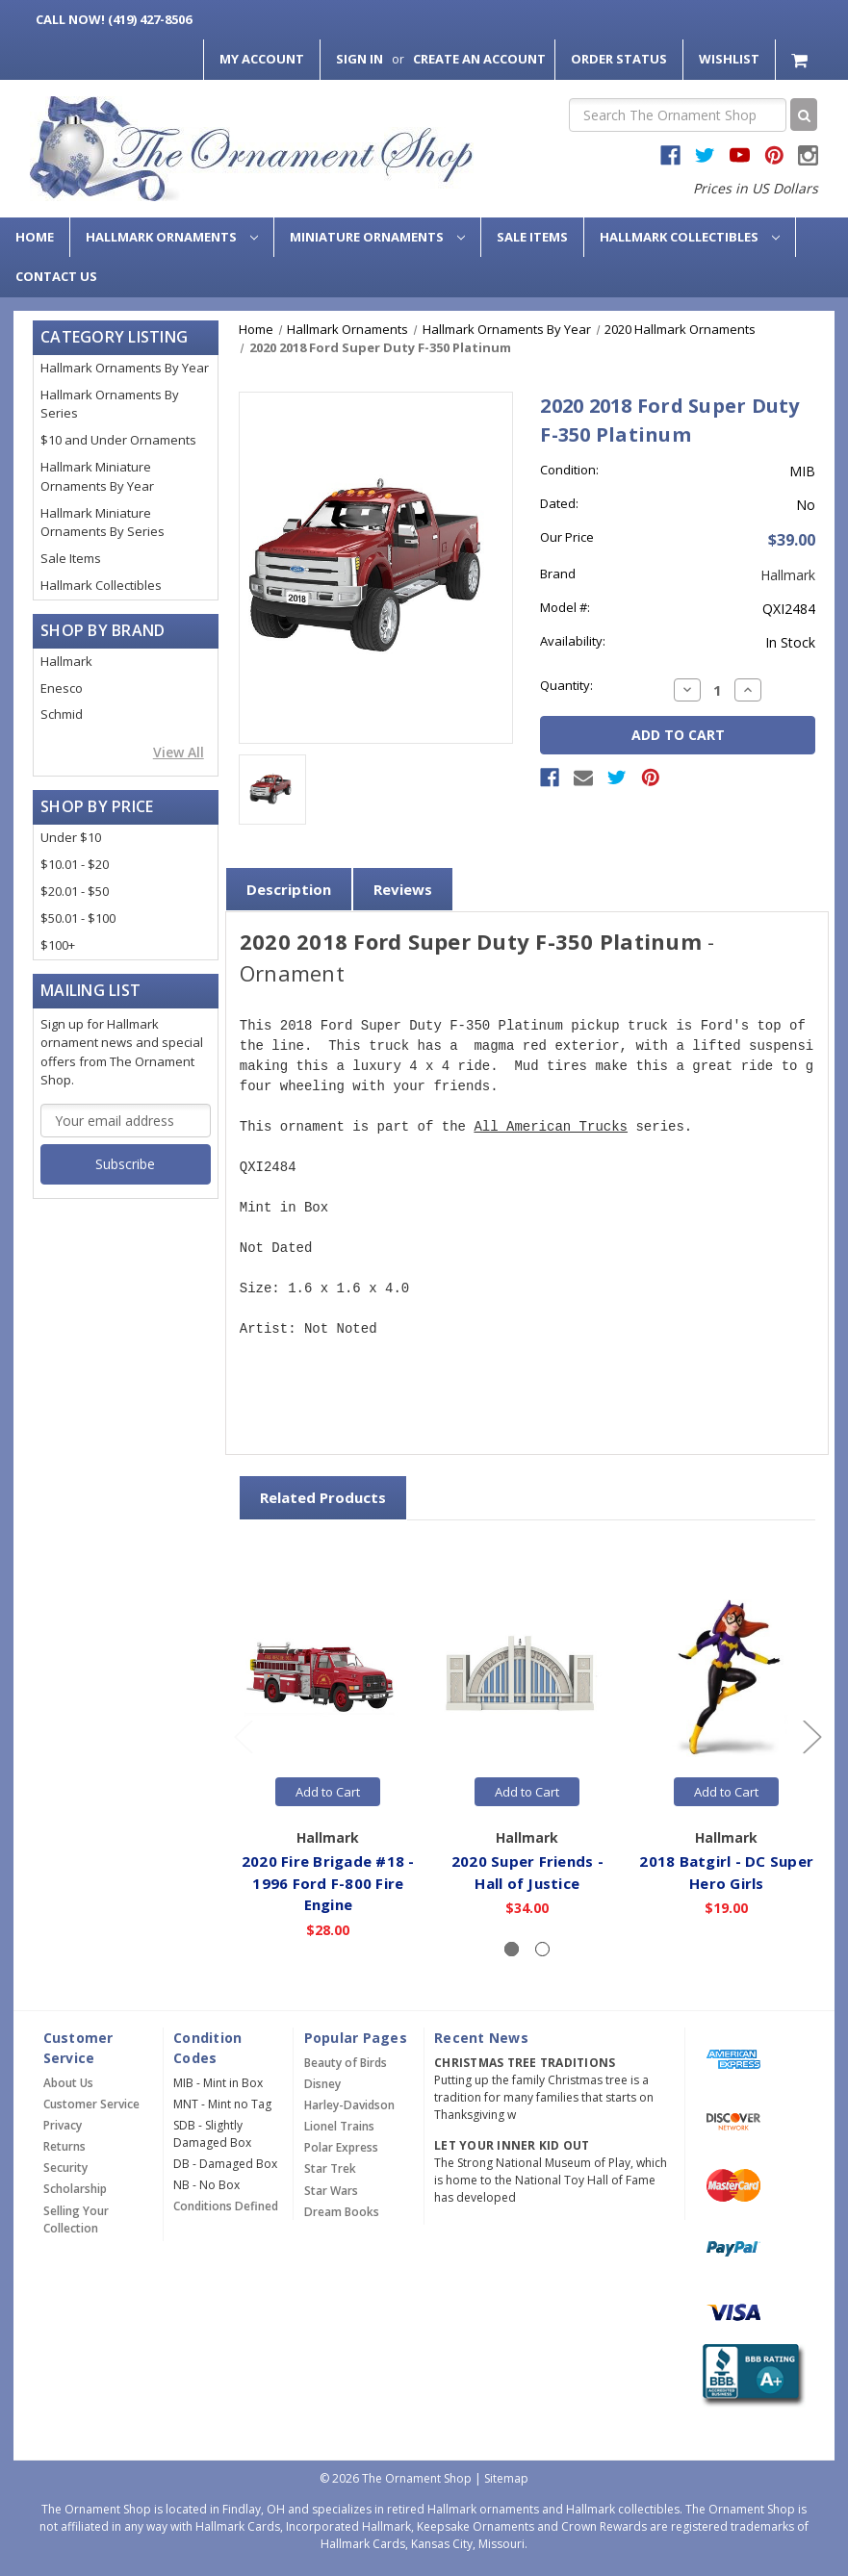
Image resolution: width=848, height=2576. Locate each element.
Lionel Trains (339, 2126)
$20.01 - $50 (74, 891)
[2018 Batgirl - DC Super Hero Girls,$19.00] (726, 1678)
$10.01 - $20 (74, 864)
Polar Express (341, 2147)
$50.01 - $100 (78, 918)
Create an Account (479, 58)
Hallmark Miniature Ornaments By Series (102, 522)
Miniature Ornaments (377, 236)
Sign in (359, 58)
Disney (322, 2084)
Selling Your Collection (76, 2219)
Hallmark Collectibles (690, 236)
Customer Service (91, 2104)
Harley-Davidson (349, 2105)
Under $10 (70, 837)
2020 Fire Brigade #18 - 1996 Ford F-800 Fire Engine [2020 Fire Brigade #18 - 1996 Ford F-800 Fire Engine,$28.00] (328, 1882)
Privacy (62, 2125)
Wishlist (729, 58)
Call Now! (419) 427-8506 (114, 19)
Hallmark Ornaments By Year (124, 367)
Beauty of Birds (345, 2062)
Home (34, 236)
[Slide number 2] (542, 1949)
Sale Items (532, 236)
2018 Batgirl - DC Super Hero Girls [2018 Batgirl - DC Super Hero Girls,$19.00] (726, 1872)
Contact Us (56, 276)
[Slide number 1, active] (511, 1949)
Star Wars (331, 2190)
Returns (64, 2146)
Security (65, 2167)
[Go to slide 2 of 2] (242, 1735)
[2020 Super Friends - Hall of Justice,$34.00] (527, 1678)
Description (288, 889)
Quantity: (566, 685)
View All (178, 752)
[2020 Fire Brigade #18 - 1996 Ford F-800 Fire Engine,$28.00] (328, 1678)
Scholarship (75, 2189)
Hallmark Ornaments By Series (109, 404)
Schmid (61, 714)
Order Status (619, 58)
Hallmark (66, 661)
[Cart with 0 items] (801, 59)
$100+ (57, 945)
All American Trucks (551, 1127)
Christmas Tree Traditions (524, 2062)
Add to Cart (328, 1791)
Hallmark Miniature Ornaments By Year (97, 476)
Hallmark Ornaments (172, 236)
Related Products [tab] (323, 1497)
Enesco (61, 688)
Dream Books (341, 2212)
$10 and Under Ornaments (118, 439)
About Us (68, 2083)
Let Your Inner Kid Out (512, 2145)
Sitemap (506, 2478)
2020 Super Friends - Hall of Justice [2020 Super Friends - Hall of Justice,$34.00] (527, 1872)
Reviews (402, 889)
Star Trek (330, 2168)
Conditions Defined (225, 2206)
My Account (261, 58)
